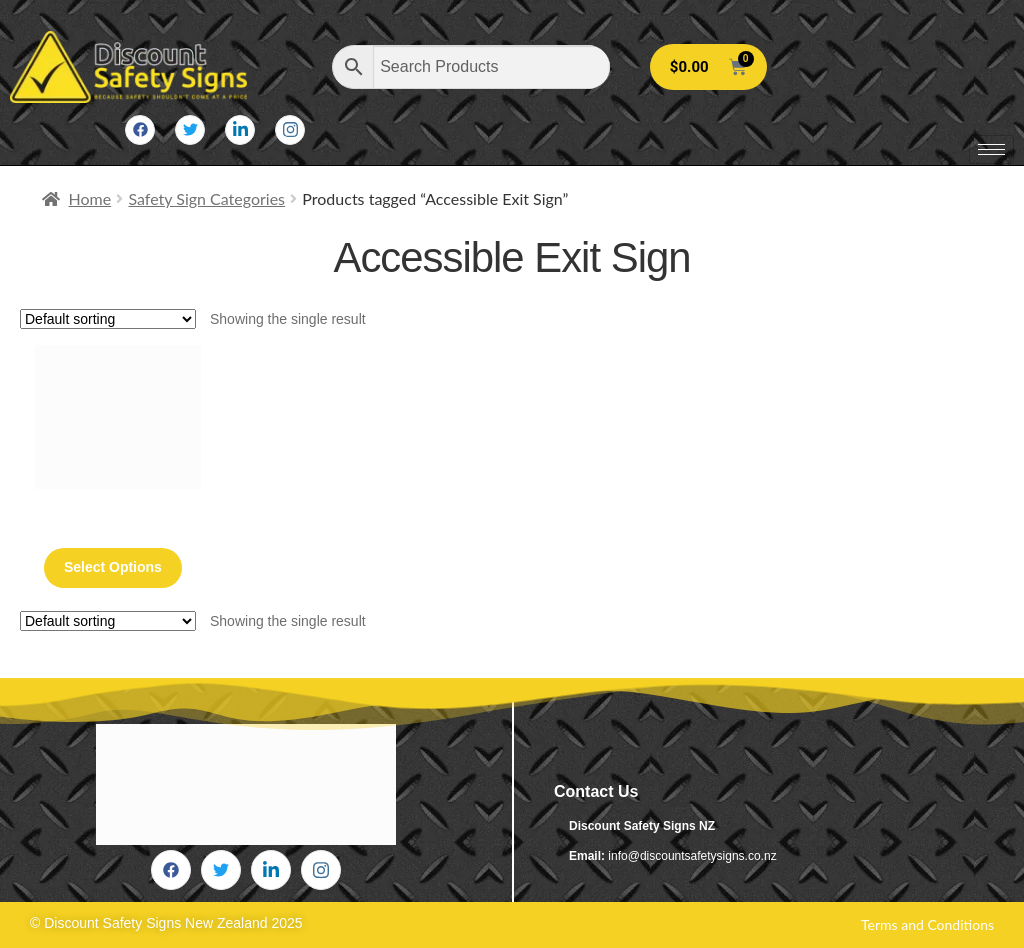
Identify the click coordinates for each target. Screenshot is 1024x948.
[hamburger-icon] (991, 149)
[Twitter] (190, 130)
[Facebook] (140, 130)
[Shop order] (108, 319)
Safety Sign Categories (206, 198)
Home (90, 198)
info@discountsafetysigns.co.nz (692, 856)
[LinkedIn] (240, 130)
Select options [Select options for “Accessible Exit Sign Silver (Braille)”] (113, 567)
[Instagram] (290, 130)
